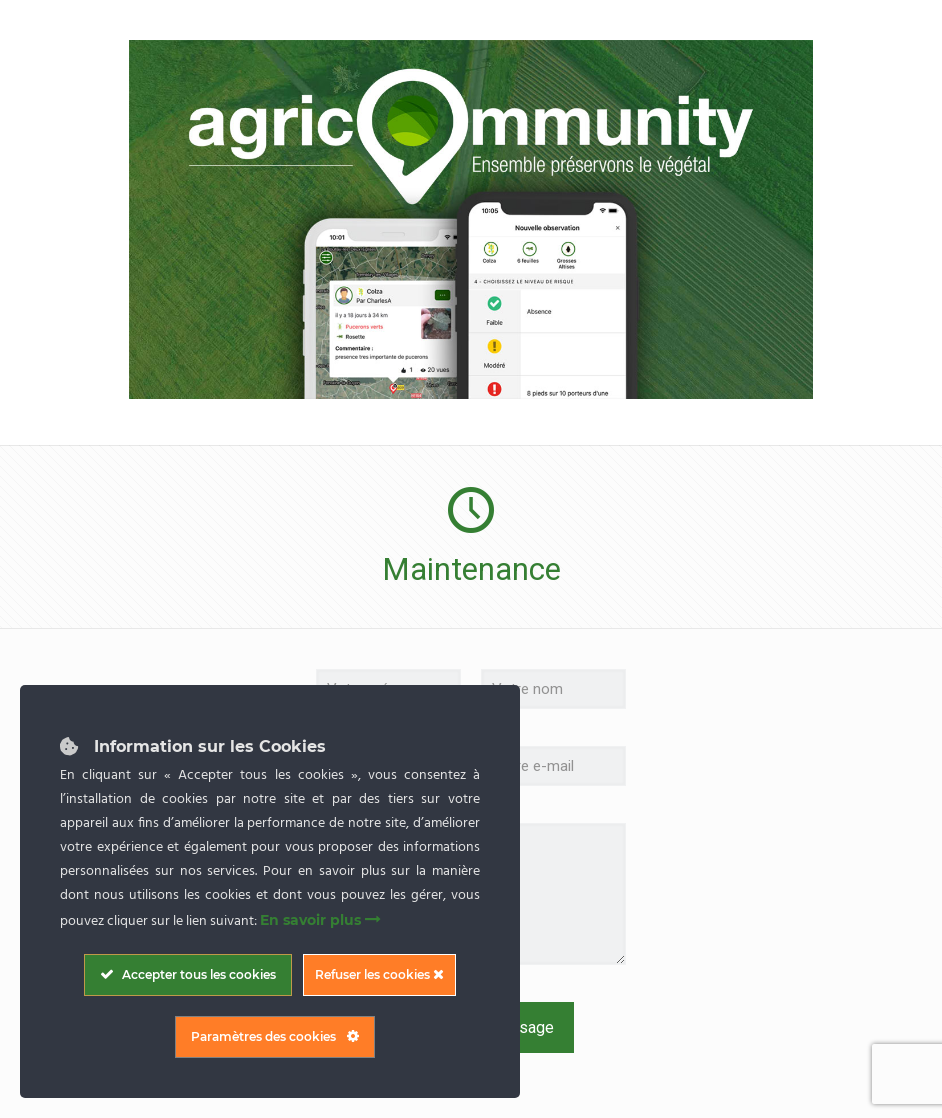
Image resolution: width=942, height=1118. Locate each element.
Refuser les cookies (379, 974)
